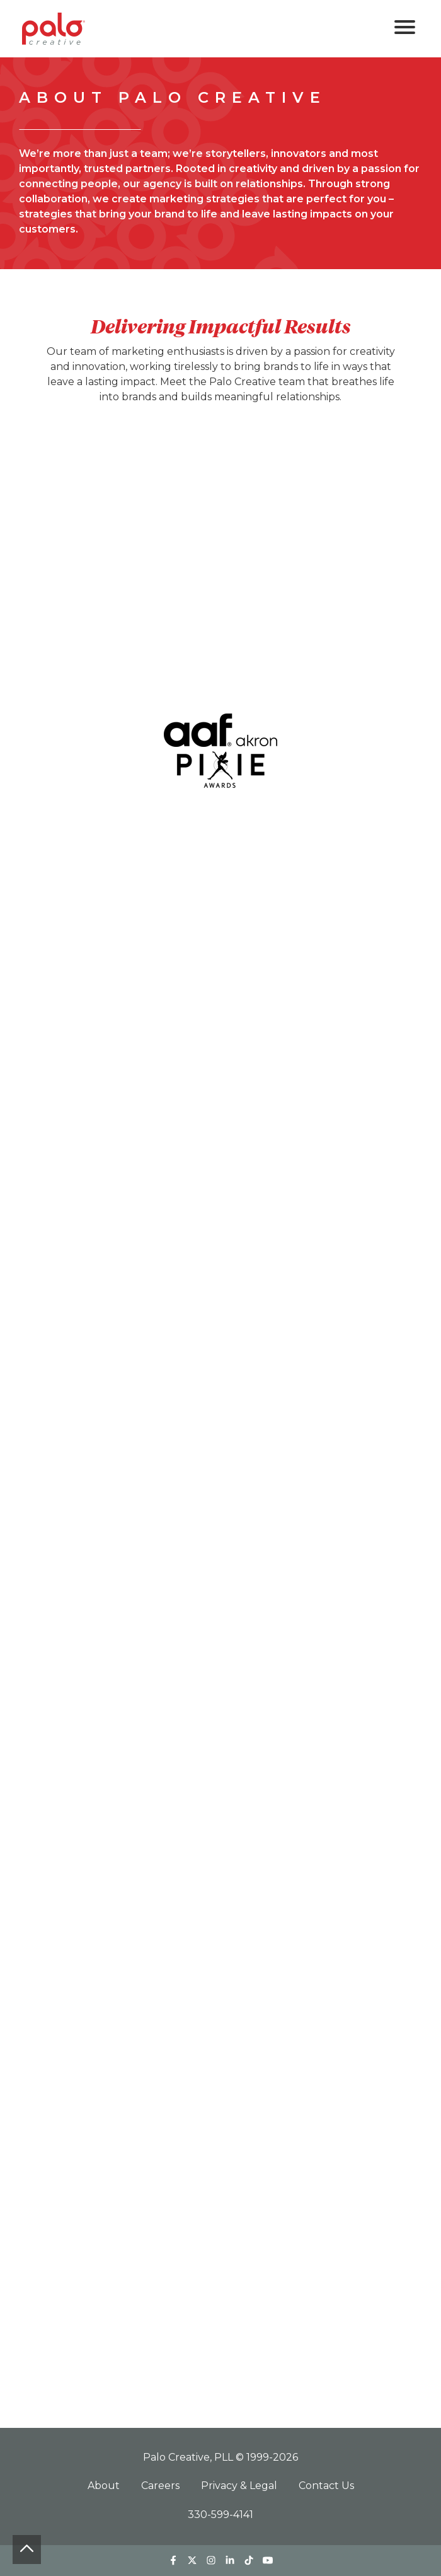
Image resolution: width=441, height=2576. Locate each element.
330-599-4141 (220, 2515)
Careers (161, 2486)
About (105, 2486)
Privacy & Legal (240, 2486)
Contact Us (326, 2486)
